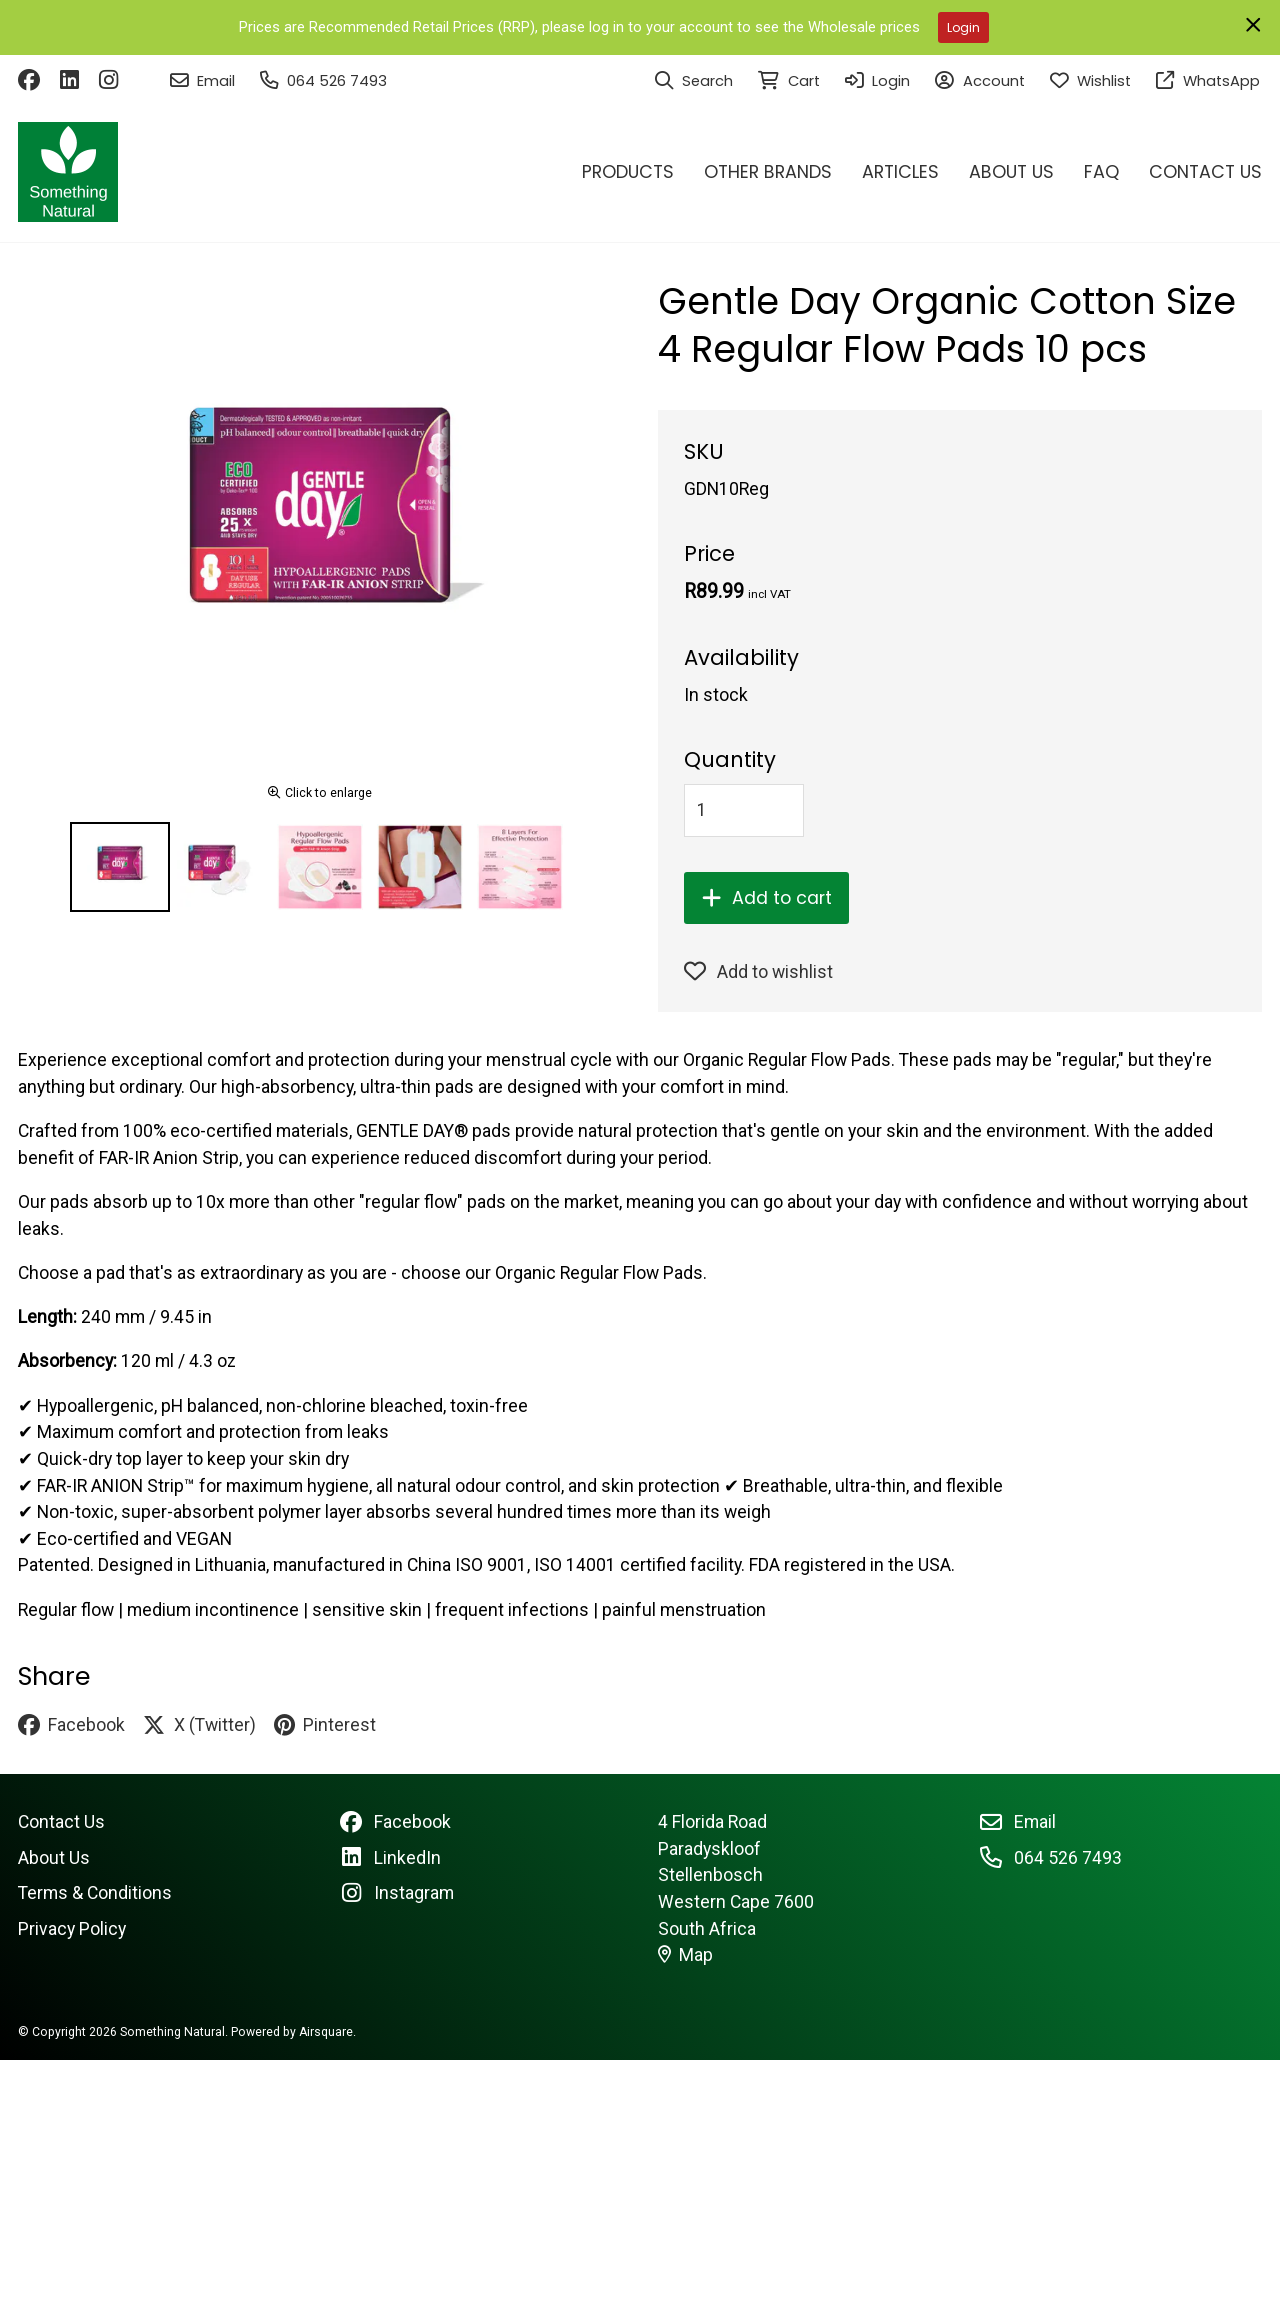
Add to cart (767, 897)
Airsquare (326, 2032)
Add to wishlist (758, 972)
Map (686, 1955)
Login (963, 27)
